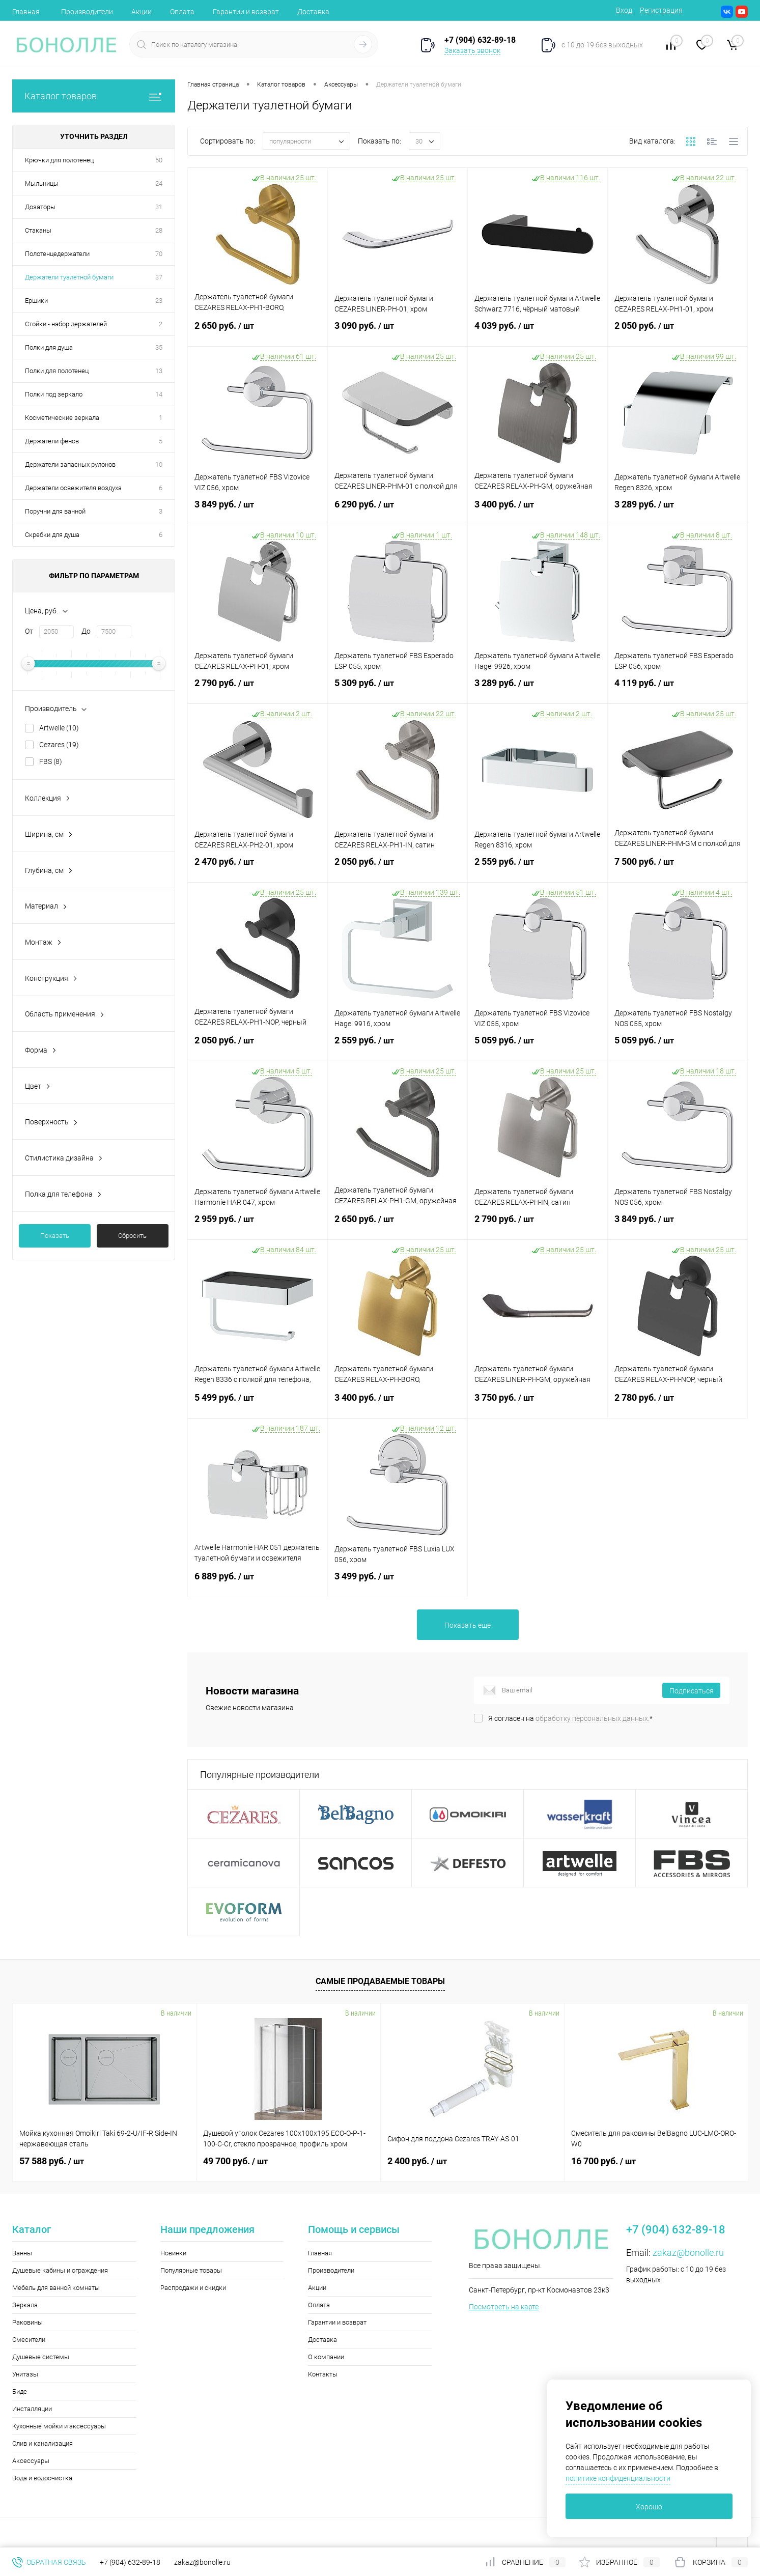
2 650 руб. (257, 332)
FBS (50, 761)
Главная (26, 12)
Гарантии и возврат (246, 12)
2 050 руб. (677, 332)
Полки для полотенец (57, 371)
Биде (19, 2391)
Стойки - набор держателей (66, 324)
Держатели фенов (52, 441)
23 (158, 300)
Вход (624, 10)
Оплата (182, 12)
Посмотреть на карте (504, 2307)
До (86, 631)
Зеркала (25, 2305)
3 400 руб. (537, 510)
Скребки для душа (52, 535)
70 (158, 254)
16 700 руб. (603, 2161)
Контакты (322, 2374)
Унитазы (25, 2374)
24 (158, 183)
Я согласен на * (570, 1718)
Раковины (27, 2322)
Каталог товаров (93, 95)
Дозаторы (40, 207)
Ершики (36, 300)
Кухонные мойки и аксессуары (59, 2426)
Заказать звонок (472, 50)
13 (158, 371)
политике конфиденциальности (618, 2478)
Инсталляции (32, 2409)
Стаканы (38, 230)
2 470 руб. (257, 868)
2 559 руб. (537, 868)
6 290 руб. (397, 510)
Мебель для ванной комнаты (56, 2287)
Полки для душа (49, 347)
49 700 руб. (235, 2161)
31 (158, 207)
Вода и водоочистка (42, 2478)
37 (158, 277)
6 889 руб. (257, 1582)
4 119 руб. (677, 689)
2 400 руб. (417, 2161)
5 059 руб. (537, 1046)
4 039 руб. (537, 332)
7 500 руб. (677, 868)
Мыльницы (42, 183)
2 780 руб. (677, 1404)
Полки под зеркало (53, 394)
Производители (87, 12)
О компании (326, 2357)
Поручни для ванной (55, 511)
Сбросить (132, 1235)
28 (158, 230)
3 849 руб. (257, 510)
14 (158, 394)
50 (158, 160)
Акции (141, 12)
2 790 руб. (257, 689)
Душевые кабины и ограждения (60, 2270)
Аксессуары (30, 2461)
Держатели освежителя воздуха (73, 488)
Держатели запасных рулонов (70, 464)
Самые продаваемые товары (380, 1981)
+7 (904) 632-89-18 (130, 2562)
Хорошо (649, 2507)
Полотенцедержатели (57, 254)
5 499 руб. (257, 1404)
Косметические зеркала (62, 417)
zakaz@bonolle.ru (688, 2252)
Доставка (313, 12)
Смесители (28, 2339)
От (29, 631)
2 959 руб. (257, 1225)
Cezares (59, 745)
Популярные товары (191, 2270)
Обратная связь (49, 2562)
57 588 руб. (51, 2161)
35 (158, 347)
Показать (54, 1235)
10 (158, 464)
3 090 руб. (397, 332)
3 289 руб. (677, 510)
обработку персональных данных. (593, 1718)
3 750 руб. (537, 1404)
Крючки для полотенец (59, 160)
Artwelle (59, 728)
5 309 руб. (397, 689)
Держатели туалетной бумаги (69, 277)
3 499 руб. (397, 1582)
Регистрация (661, 10)
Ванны (22, 2253)
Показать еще (467, 1625)
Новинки (173, 2253)
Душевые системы (40, 2357)
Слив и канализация (42, 2443)
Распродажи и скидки (193, 2287)
